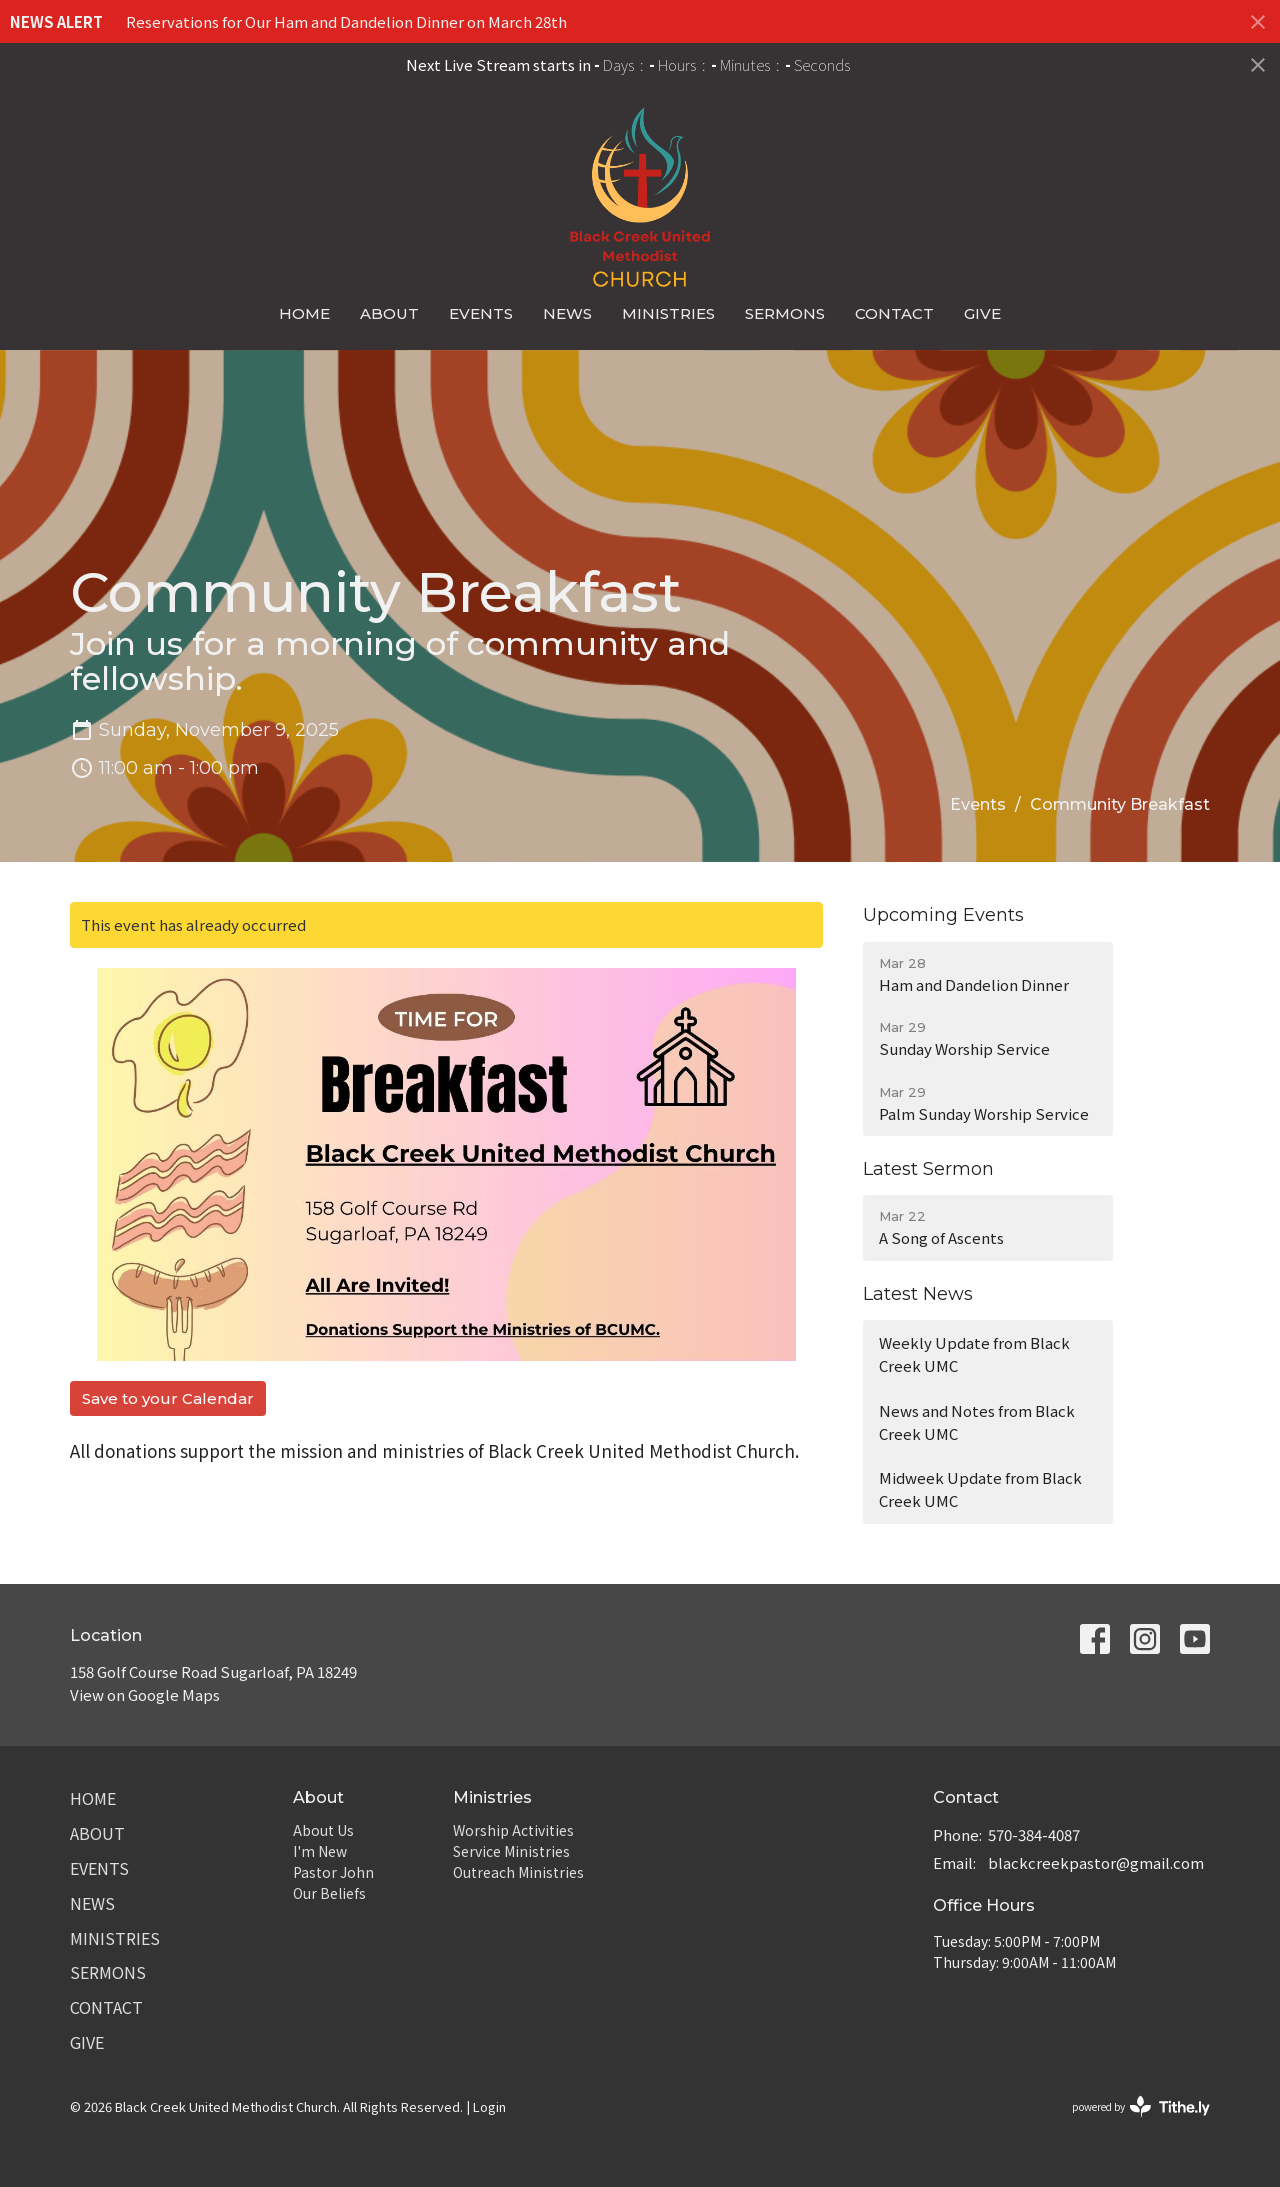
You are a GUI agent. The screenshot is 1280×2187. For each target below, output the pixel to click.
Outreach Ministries (518, 1872)
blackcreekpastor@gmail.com (1096, 1862)
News (567, 313)
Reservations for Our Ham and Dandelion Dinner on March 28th (346, 21)
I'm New (320, 1851)
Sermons (785, 313)
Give (982, 313)
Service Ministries (511, 1851)
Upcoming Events (943, 915)
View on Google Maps (145, 1694)
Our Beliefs (329, 1893)
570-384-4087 (1034, 1834)
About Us (323, 1830)
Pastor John (333, 1872)
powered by (1141, 2106)
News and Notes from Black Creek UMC (977, 1422)
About (389, 313)
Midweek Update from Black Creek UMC (980, 1489)
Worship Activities (513, 1830)
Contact (894, 313)
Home (304, 313)
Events (481, 313)
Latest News (918, 1294)
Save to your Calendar (168, 1398)
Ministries (668, 313)
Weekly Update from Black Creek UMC (974, 1354)
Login (489, 2106)
